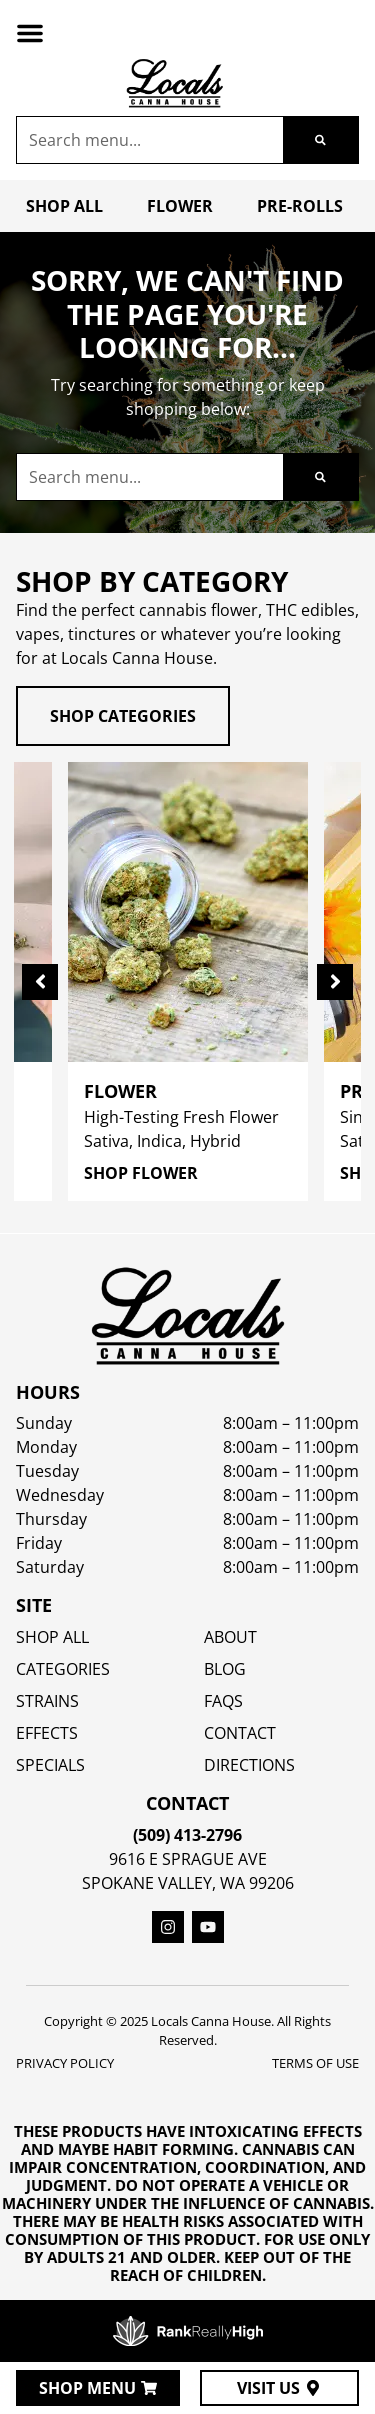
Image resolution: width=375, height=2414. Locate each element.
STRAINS (47, 1701)
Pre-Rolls (300, 206)
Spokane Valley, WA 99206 (188, 1883)
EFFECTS (47, 1733)
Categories (63, 1669)
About (230, 1637)
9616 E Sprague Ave (188, 1859)
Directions (249, 1765)
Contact (240, 1733)
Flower (180, 206)
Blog (225, 1669)
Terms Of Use (315, 2063)
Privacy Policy (65, 2063)
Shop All (64, 206)
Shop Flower (141, 1173)
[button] (30, 33)
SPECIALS (50, 1765)
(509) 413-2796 (187, 1835)
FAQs (223, 1701)
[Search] (320, 140)
